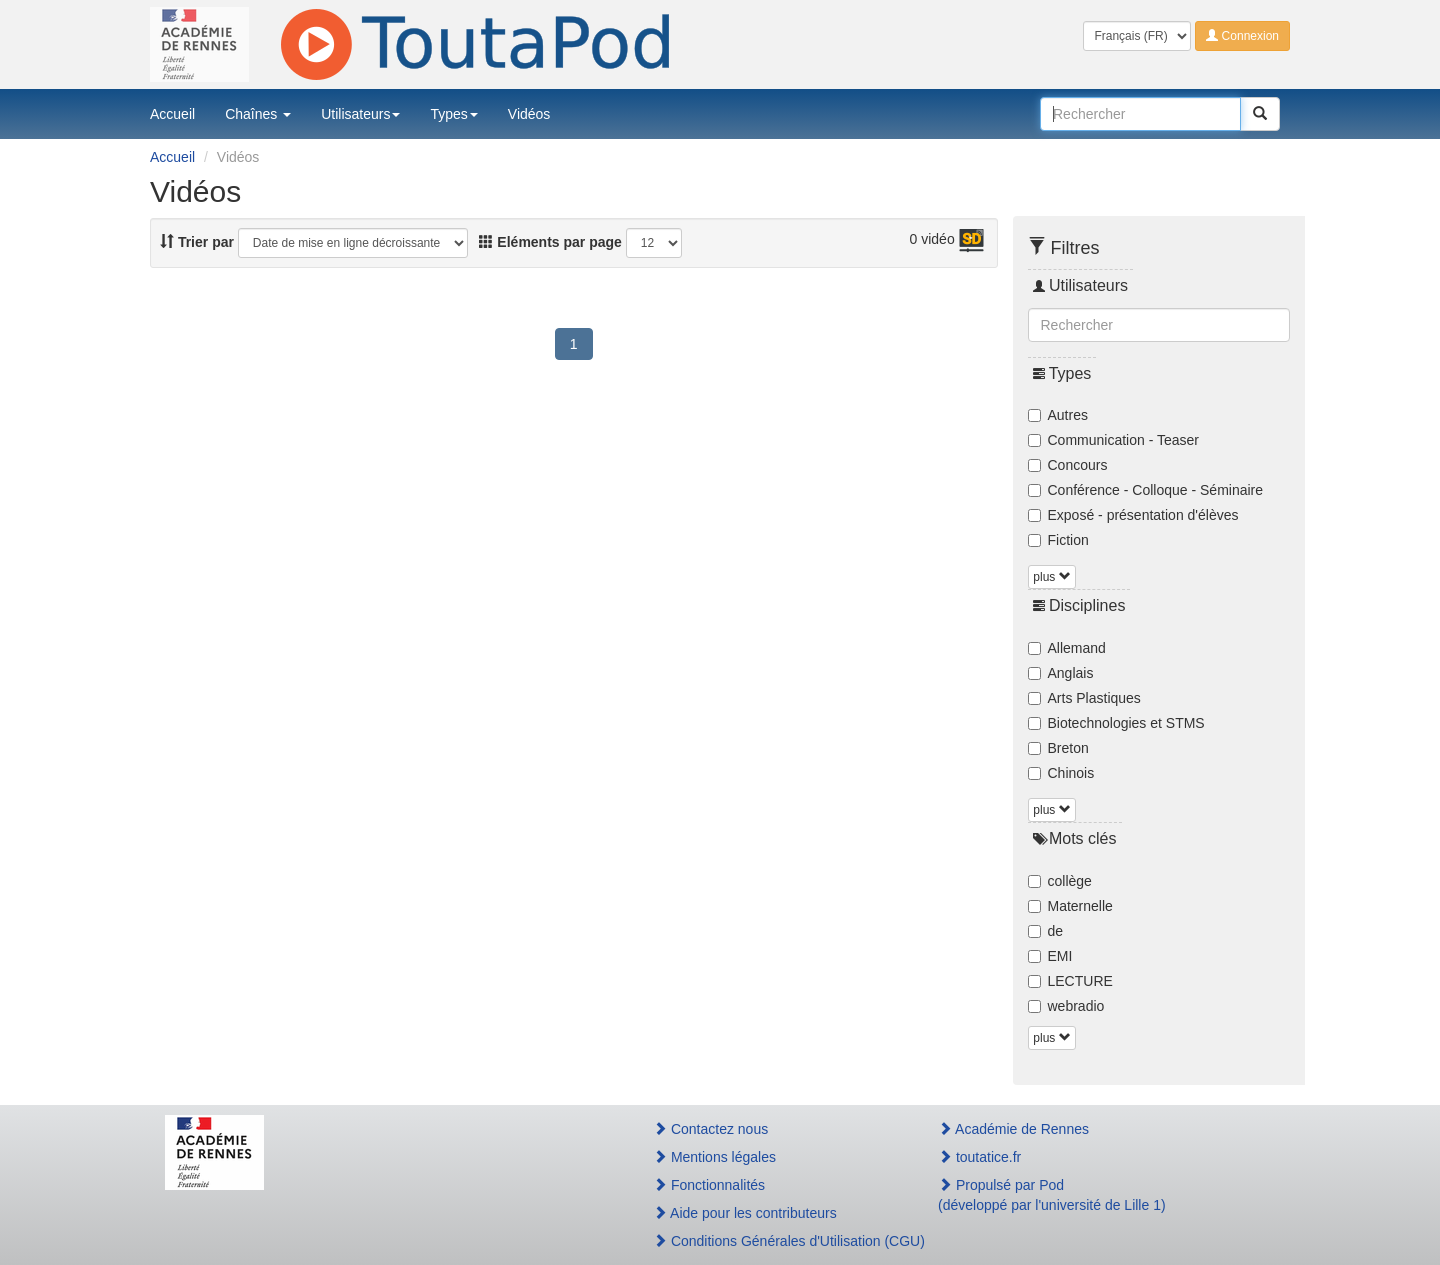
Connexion (1242, 36)
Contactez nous (710, 1129)
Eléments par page (550, 242)
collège (1060, 881)
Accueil (172, 114)
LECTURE (1070, 981)
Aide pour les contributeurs (745, 1213)
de (1046, 931)
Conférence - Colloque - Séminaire (1146, 490)
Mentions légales (714, 1157)
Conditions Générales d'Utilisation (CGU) (774, 1241)
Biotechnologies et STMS (1116, 723)
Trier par (197, 242)
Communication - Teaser (1113, 440)
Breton (1058, 748)
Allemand (1067, 648)
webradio (1066, 1006)
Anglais (1061, 673)
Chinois (1061, 773)
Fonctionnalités (709, 1185)
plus (1051, 577)
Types (453, 114)
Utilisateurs (360, 114)
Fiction (1058, 540)
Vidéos (529, 114)
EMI (1050, 956)
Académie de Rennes (1013, 1129)
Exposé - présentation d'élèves (1133, 515)
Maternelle (1070, 906)
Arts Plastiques (1084, 698)
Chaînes (258, 114)
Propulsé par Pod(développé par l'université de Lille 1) (1052, 1195)
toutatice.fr (979, 1157)
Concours (1068, 465)
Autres (1058, 415)
